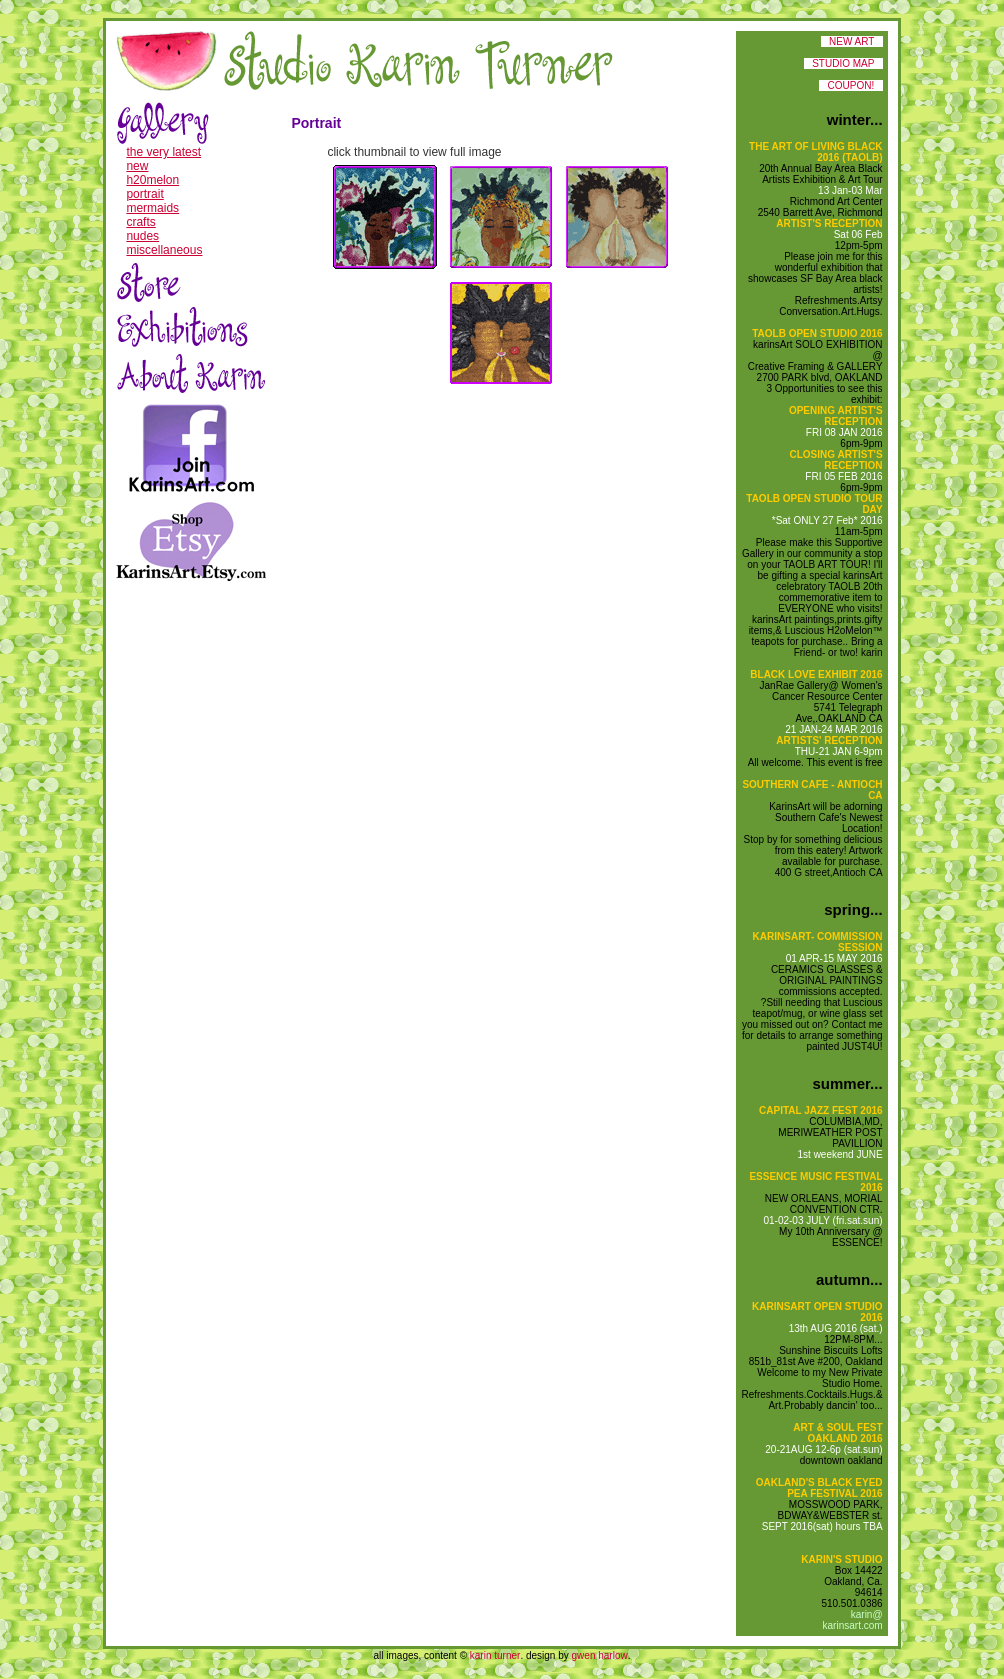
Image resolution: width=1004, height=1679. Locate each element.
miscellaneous (164, 250)
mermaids (152, 208)
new (137, 166)
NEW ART (852, 41)
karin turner (495, 1655)
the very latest (163, 152)
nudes (142, 236)
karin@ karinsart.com (853, 1620)
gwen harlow (600, 1655)
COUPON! (850, 85)
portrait (144, 194)
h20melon (152, 180)
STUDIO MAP (843, 63)
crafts (140, 222)
